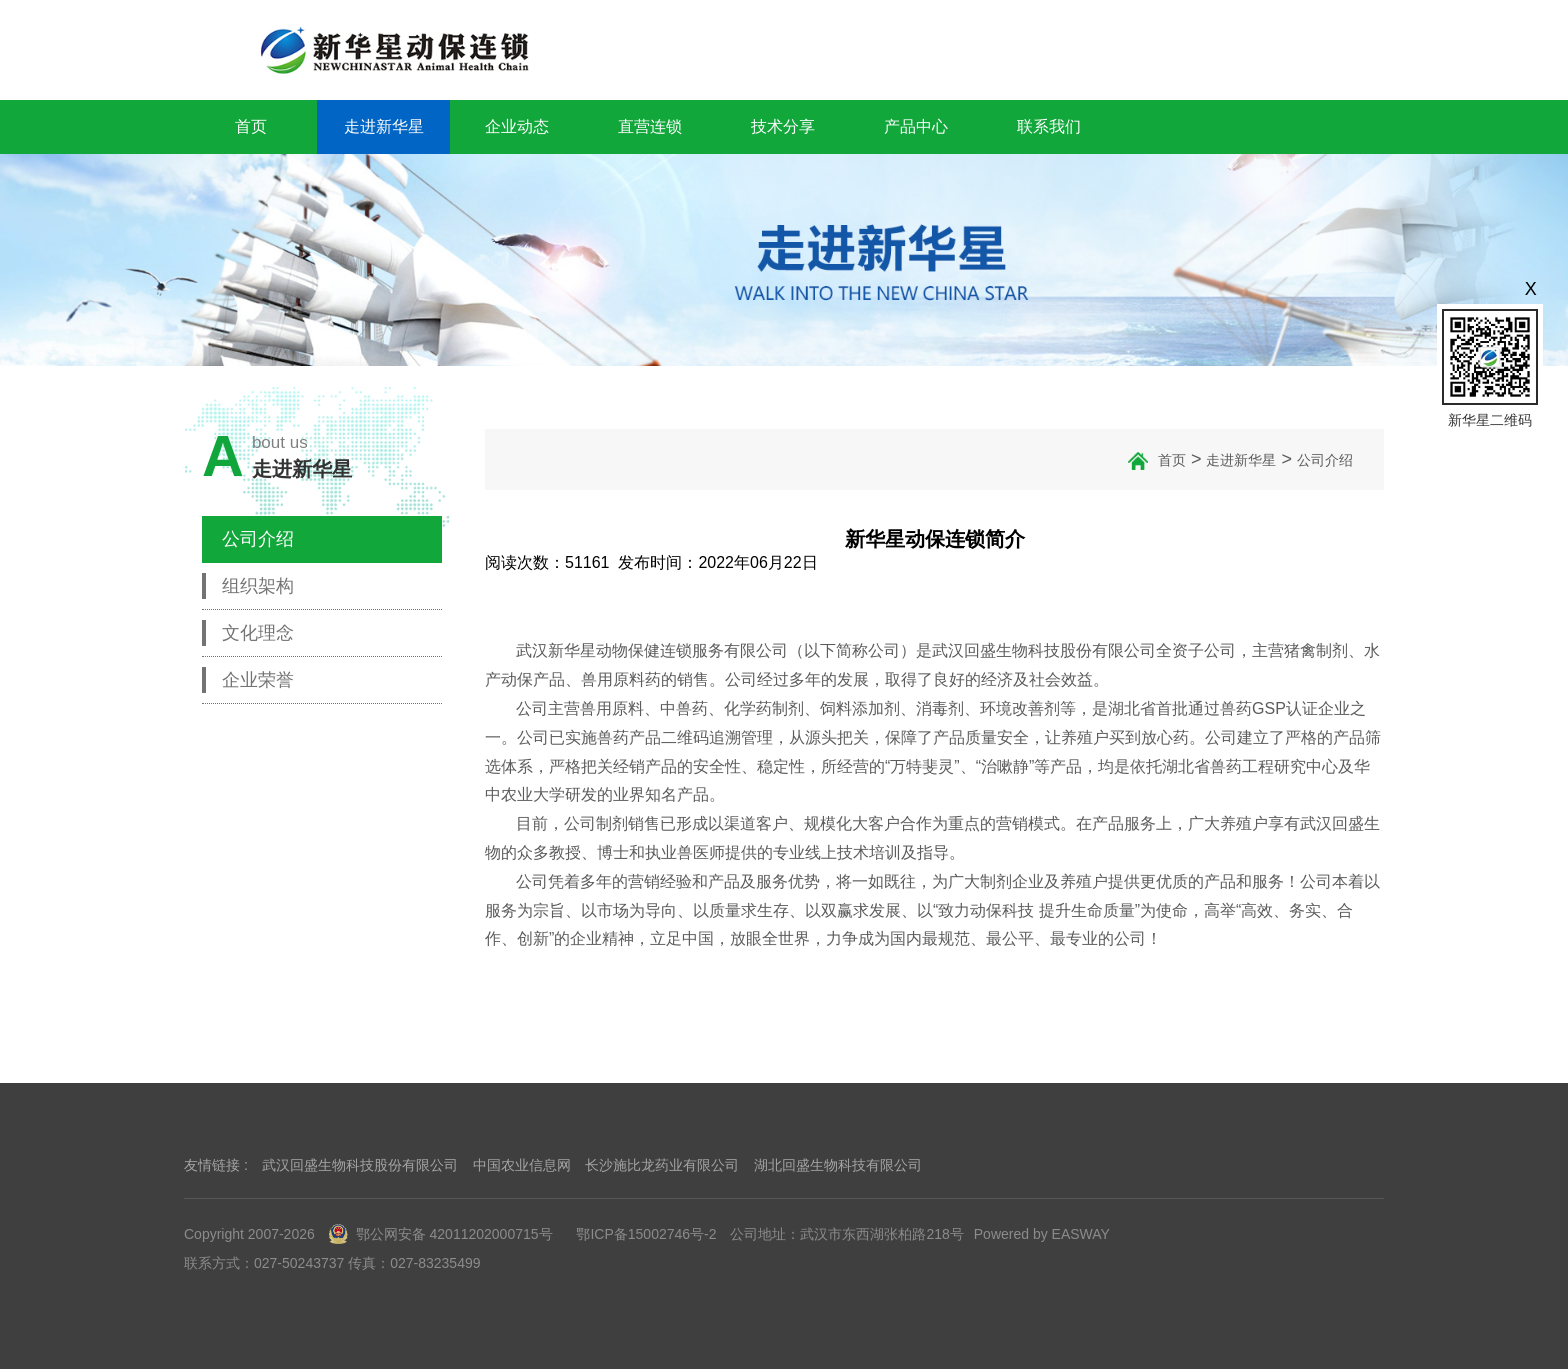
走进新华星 (384, 126)
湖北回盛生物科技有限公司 (838, 1165)
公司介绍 (258, 539)
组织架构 (258, 586)
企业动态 (517, 126)
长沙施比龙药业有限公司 (662, 1165)
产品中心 (916, 126)
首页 (251, 126)
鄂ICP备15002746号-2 (646, 1234)
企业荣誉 (258, 680)
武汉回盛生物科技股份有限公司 (360, 1165)
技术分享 (783, 126)
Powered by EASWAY (1042, 1234)
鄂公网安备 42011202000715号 (441, 1234)
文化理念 (258, 633)
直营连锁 (650, 126)
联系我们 (1049, 126)
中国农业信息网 (522, 1165)
